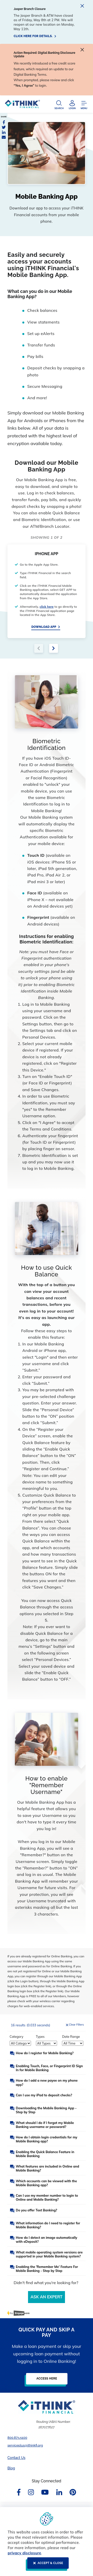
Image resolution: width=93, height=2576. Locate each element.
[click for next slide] (53, 648)
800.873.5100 (17, 2438)
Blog (11, 2468)
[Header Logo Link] (22, 105)
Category (16, 2037)
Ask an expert (46, 2296)
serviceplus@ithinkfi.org (25, 2445)
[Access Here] (45, 2380)
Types (40, 2037)
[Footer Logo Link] (46, 2407)
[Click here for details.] (35, 36)
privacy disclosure (24, 2553)
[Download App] (45, 627)
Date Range (71, 2037)
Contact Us (16, 2458)
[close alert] (82, 6)
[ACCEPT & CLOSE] (46, 2565)
